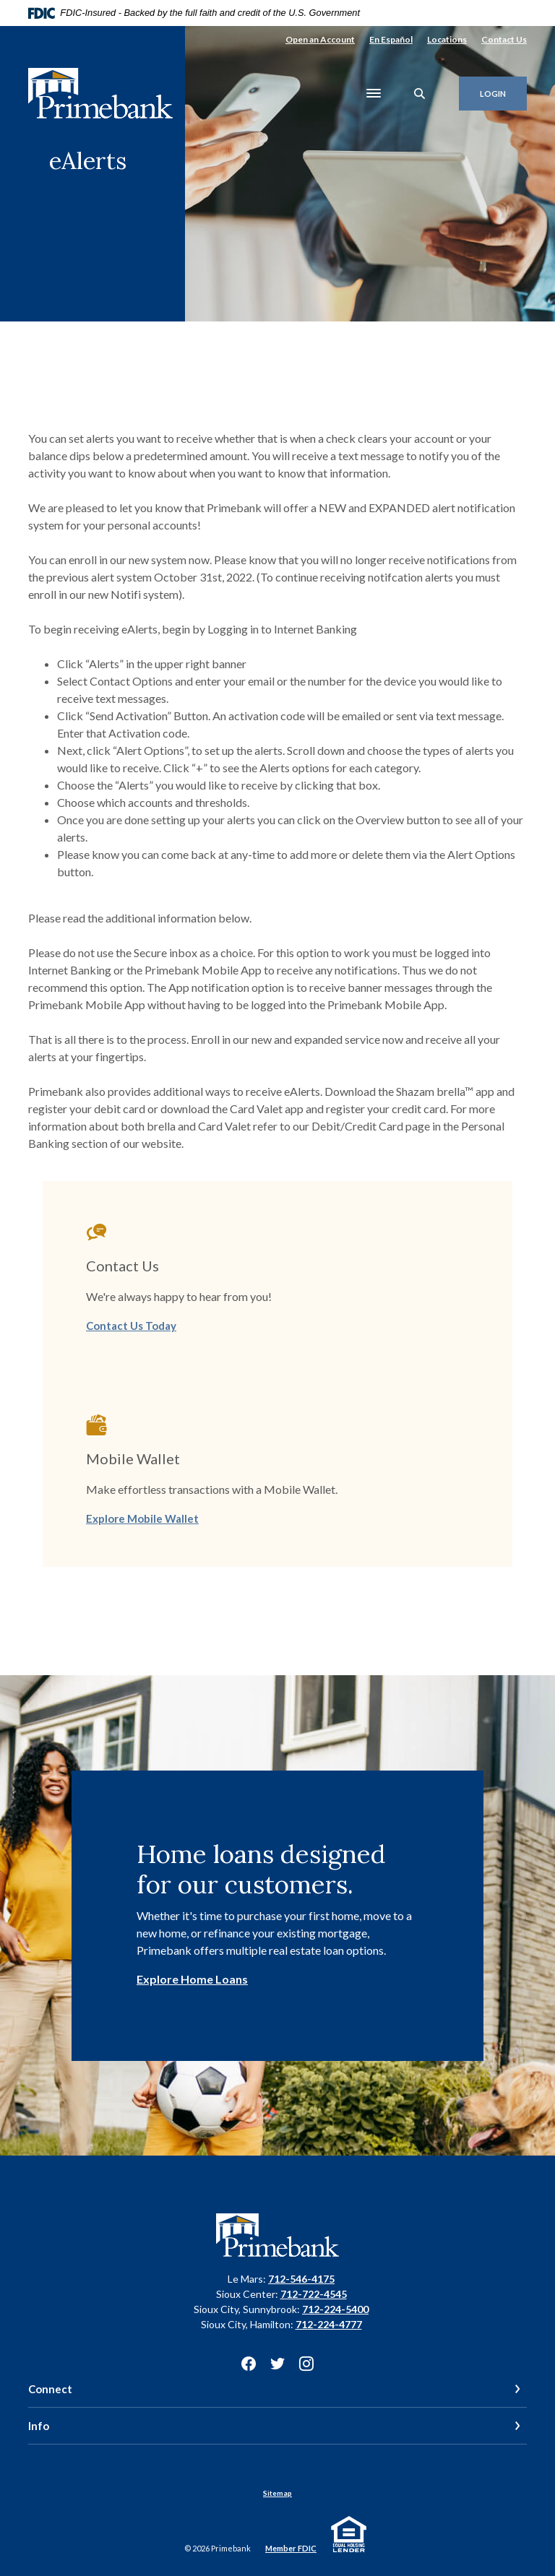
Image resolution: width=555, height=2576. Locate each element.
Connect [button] (50, 2388)
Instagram (306, 2363)
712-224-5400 (335, 2309)
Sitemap (277, 2493)
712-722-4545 (313, 2294)
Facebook (248, 2363)
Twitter (277, 2363)
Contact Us (504, 39)
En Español (391, 39)
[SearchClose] (420, 93)
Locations (447, 39)
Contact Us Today (131, 1325)
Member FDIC (291, 2548)
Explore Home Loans (192, 1979)
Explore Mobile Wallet (142, 1518)
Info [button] (38, 2425)
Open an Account (320, 39)
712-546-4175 (301, 2279)
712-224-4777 (329, 2324)
